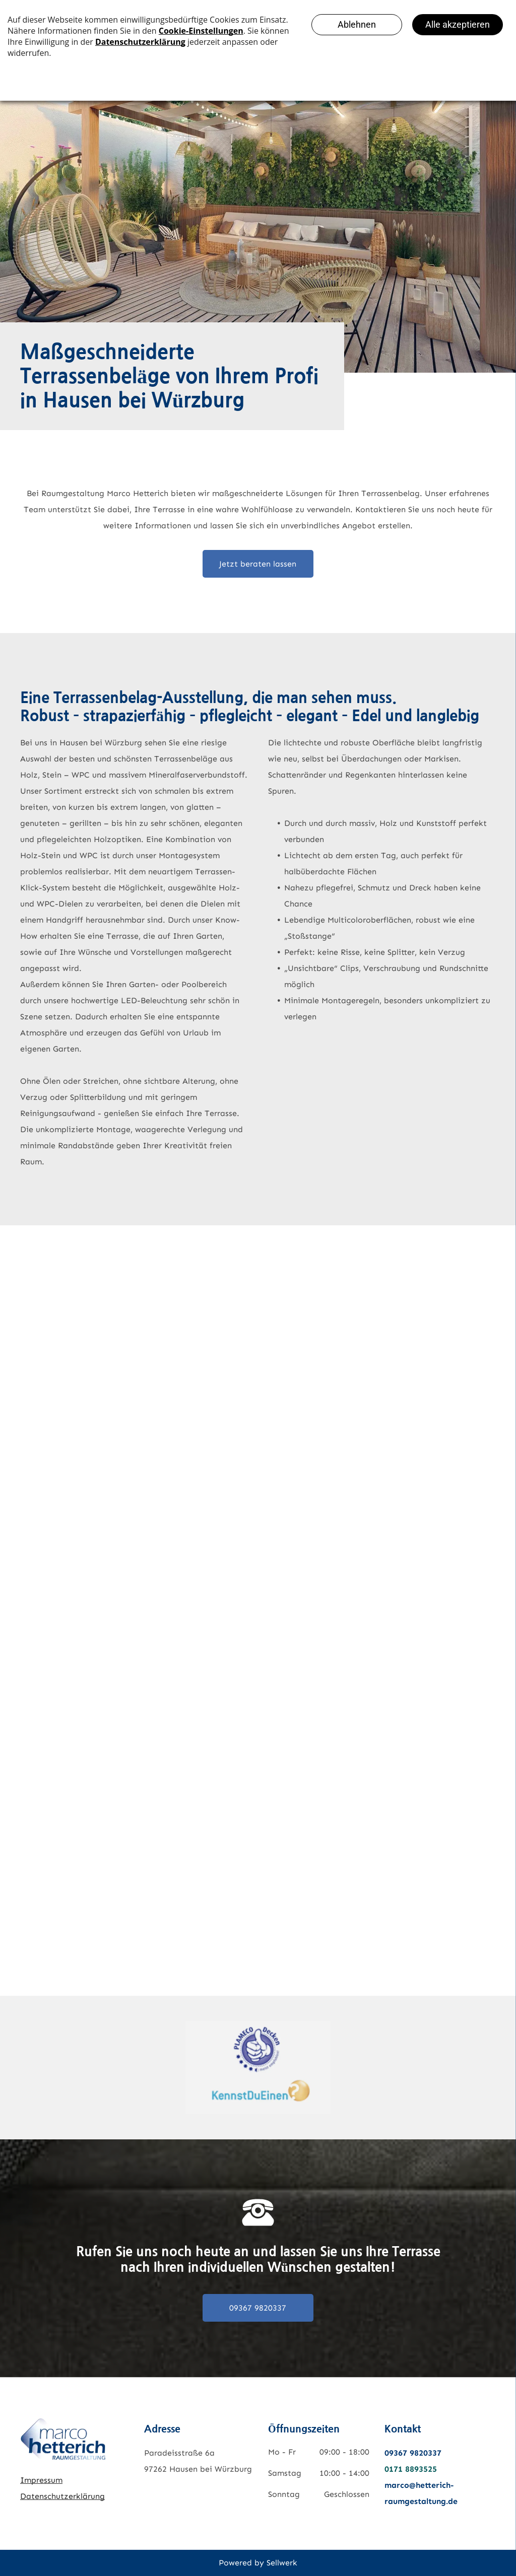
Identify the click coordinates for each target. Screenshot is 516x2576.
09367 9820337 (412, 2453)
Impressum (41, 2480)
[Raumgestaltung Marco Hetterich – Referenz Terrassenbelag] (65, 1303)
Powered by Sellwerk (258, 2562)
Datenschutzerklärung (62, 2496)
